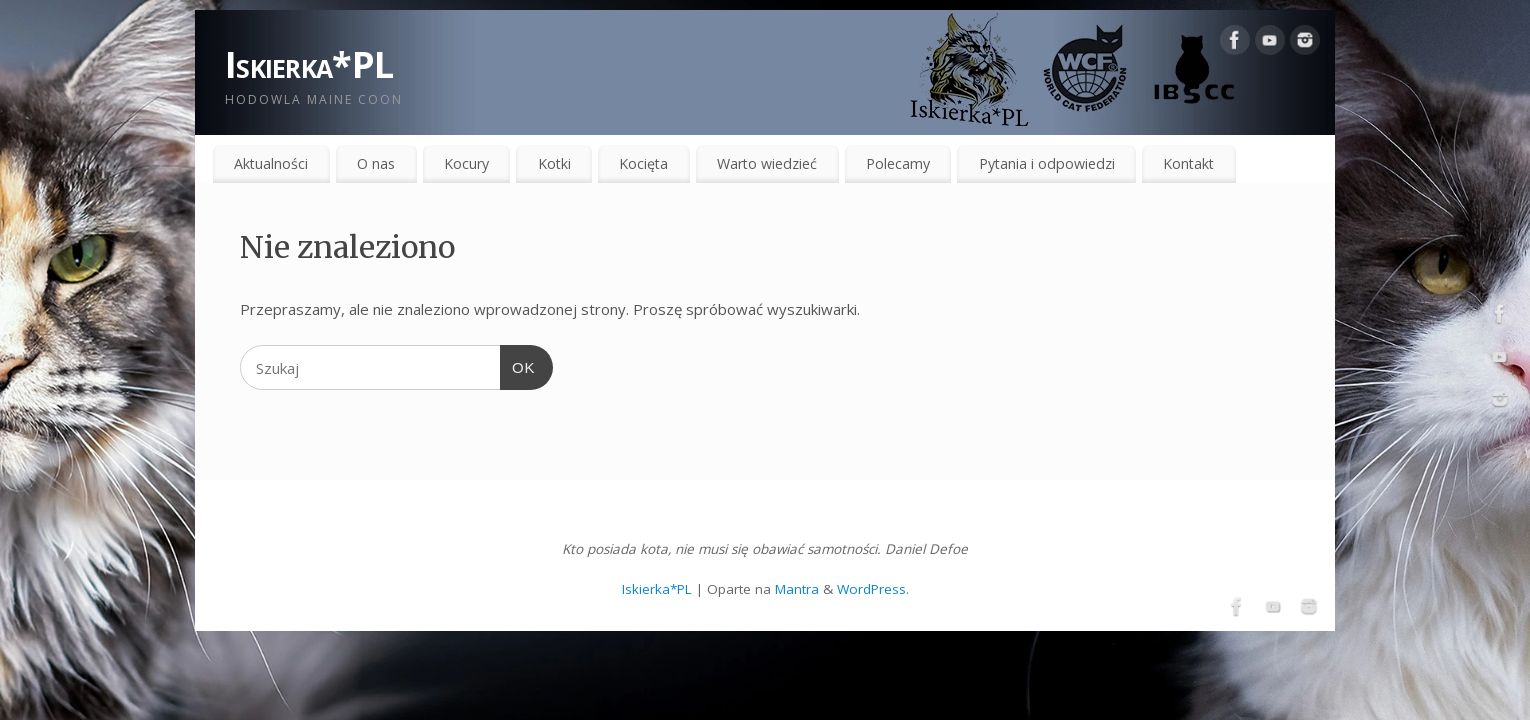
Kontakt (1188, 163)
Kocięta (643, 163)
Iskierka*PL (309, 64)
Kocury (466, 163)
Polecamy (898, 163)
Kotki (554, 163)
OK (518, 365)
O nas (376, 163)
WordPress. (873, 589)
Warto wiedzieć (767, 163)
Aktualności (271, 163)
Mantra (797, 589)
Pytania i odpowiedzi (1047, 163)
